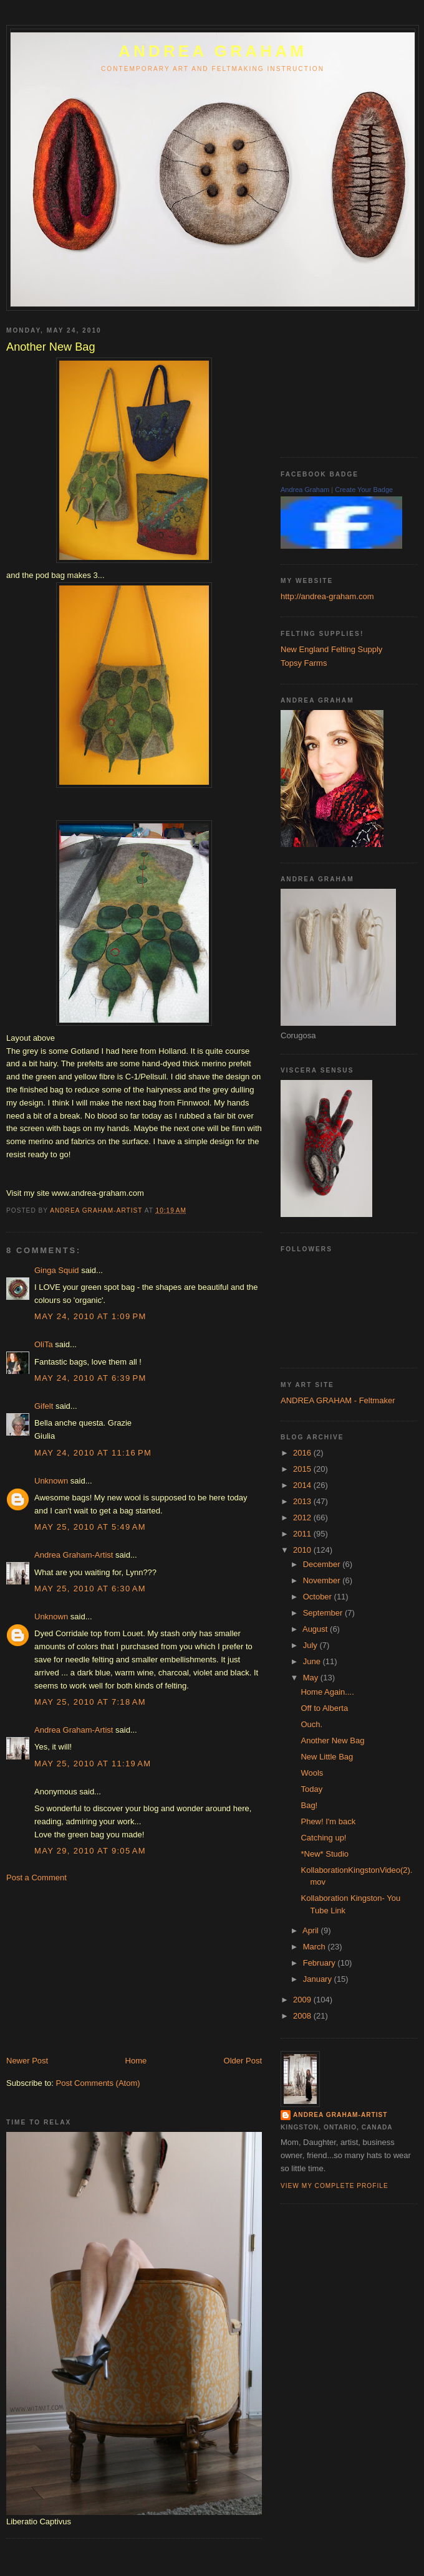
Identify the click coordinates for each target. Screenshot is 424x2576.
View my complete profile (334, 2185)
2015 (303, 1469)
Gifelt (43, 1406)
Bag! (309, 1805)
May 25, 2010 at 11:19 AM (92, 1763)
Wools (312, 1773)
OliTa (43, 1344)
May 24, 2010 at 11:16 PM (93, 1452)
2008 (303, 2015)
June (313, 1661)
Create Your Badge (364, 489)
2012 (303, 1517)
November (323, 1580)
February (320, 1963)
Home (136, 2060)
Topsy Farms (304, 663)
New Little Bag (327, 1756)
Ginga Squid (56, 1270)
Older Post (243, 2060)
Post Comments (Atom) (98, 2083)
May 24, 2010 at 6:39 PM (90, 1378)
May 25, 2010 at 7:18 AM (90, 1702)
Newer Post (27, 2060)
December (323, 1564)
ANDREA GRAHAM (212, 51)
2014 (303, 1485)
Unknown (51, 1480)
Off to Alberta (324, 1708)
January (318, 1979)
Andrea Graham (305, 489)
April (311, 1930)
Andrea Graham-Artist (73, 1555)
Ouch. (311, 1724)
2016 (303, 1452)
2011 (303, 1533)
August (316, 1629)
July (311, 1645)
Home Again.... (327, 1692)
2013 (303, 1501)
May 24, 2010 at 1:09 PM (90, 1316)
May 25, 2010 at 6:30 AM (90, 1588)
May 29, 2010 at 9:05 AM (90, 1850)
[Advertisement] (99, 1968)
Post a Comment (36, 1877)
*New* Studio (325, 1854)
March (315, 1946)
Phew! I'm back (328, 1821)
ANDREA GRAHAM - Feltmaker (338, 1400)
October (318, 1596)
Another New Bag (332, 1740)
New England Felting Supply (331, 649)
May (311, 1677)
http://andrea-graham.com (327, 596)
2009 (303, 1999)
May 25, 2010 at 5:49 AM (90, 1527)
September (324, 1612)
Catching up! (323, 1837)
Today (311, 1789)
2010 (303, 1550)
